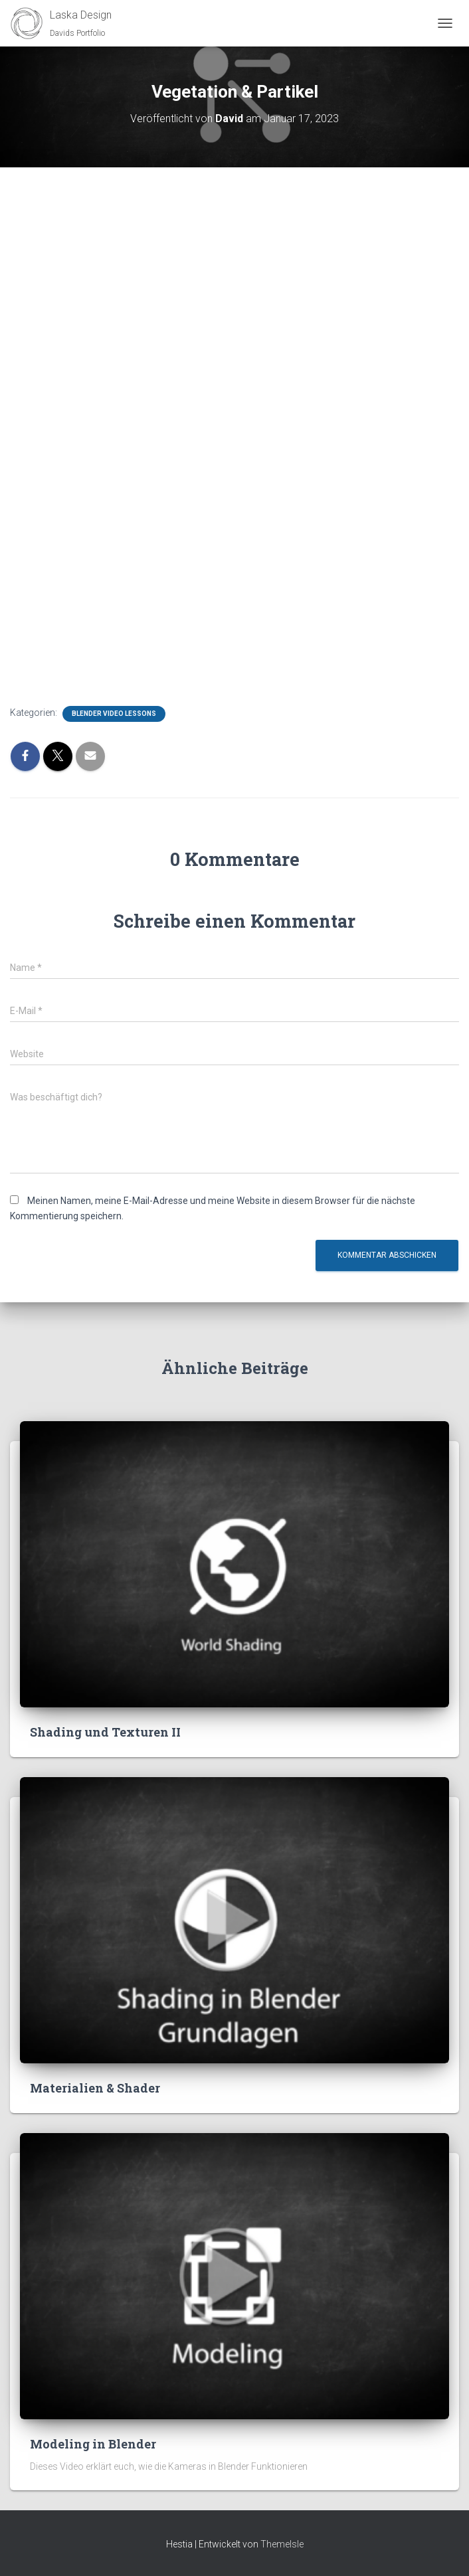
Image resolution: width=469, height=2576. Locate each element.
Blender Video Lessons (114, 713)
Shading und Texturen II (105, 1732)
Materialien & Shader (95, 2088)
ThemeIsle (282, 2544)
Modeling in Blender (93, 2444)
